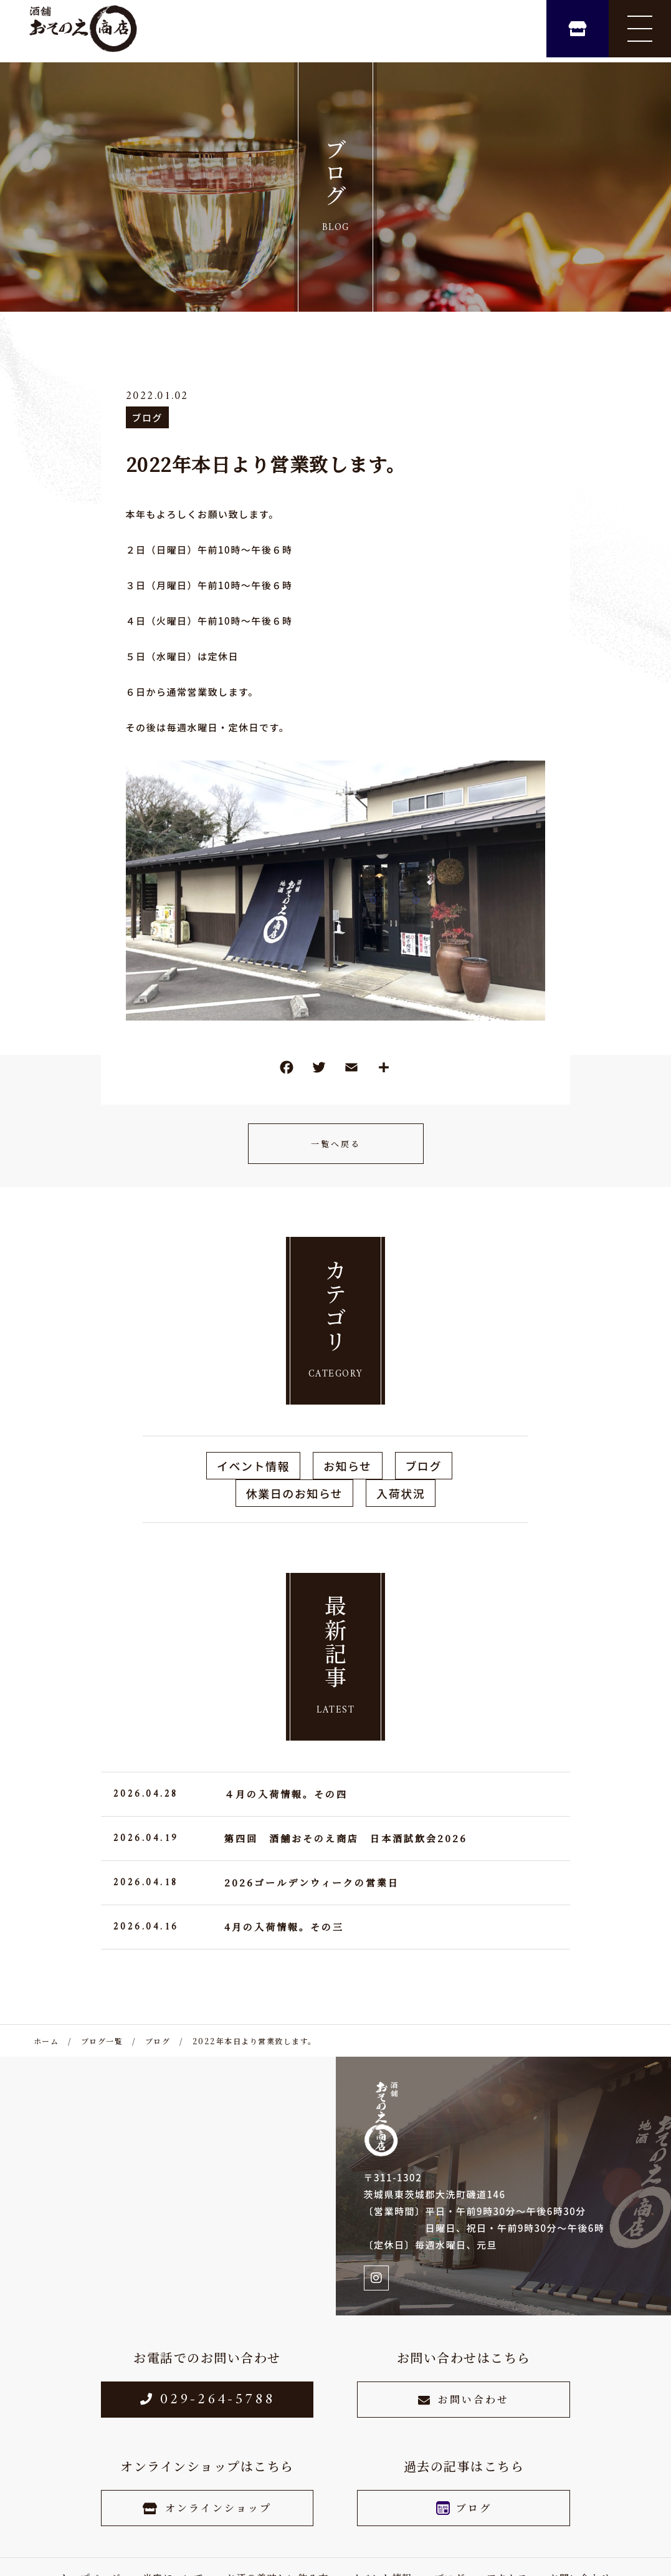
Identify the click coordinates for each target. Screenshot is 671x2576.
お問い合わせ (463, 2399)
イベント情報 (253, 1466)
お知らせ (347, 1466)
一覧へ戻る (336, 1144)
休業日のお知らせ (294, 1493)
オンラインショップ (207, 2508)
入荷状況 (400, 1493)
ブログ (147, 417)
